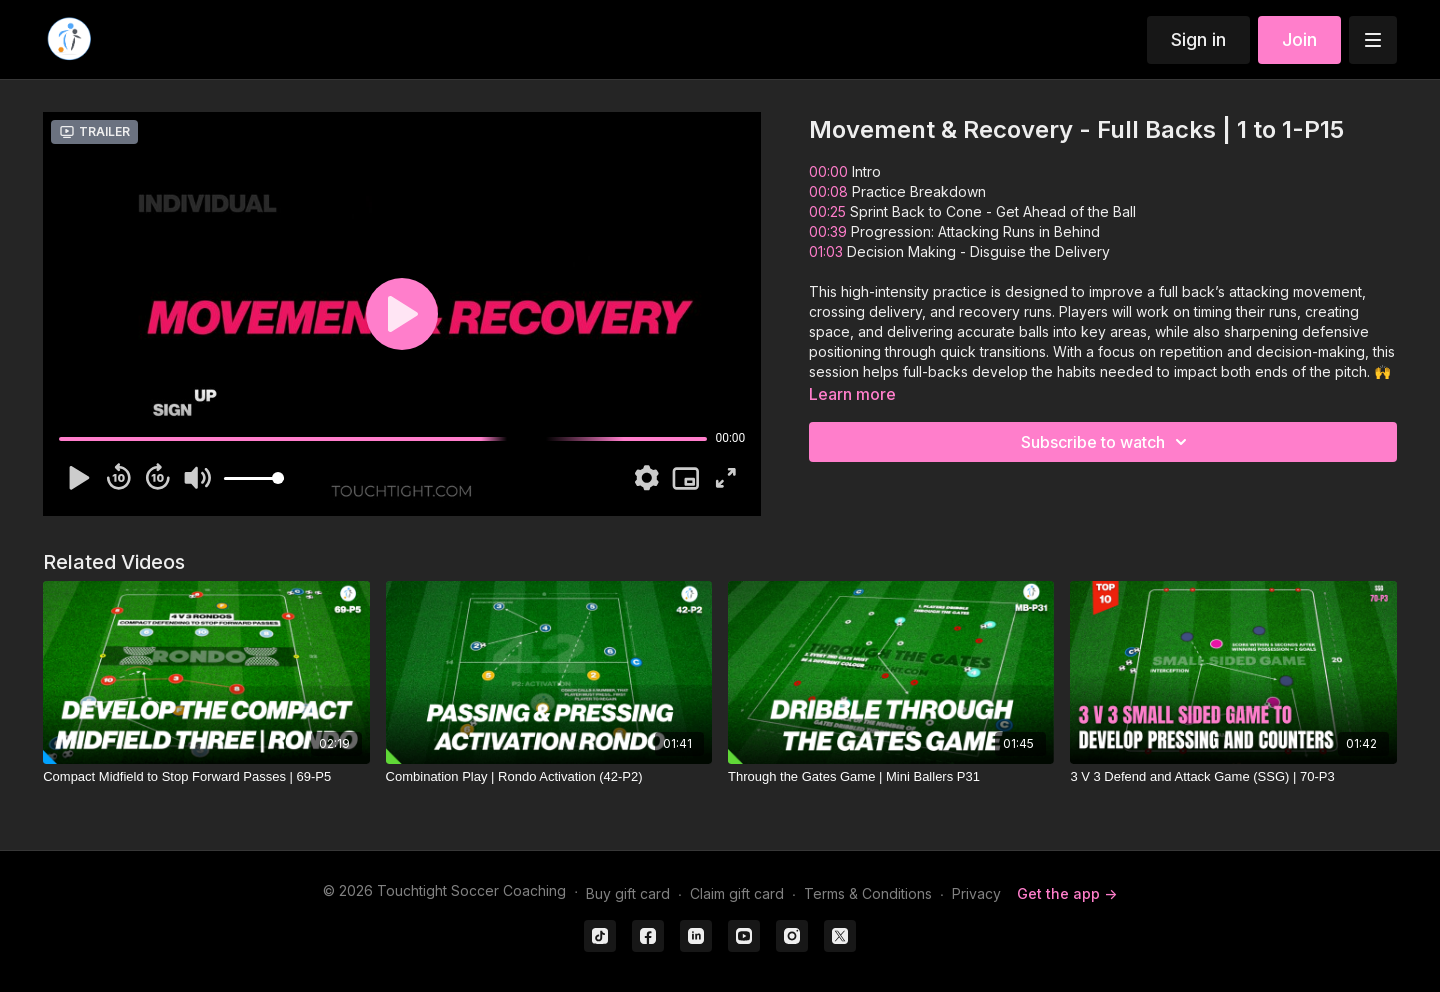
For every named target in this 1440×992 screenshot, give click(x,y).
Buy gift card (628, 893)
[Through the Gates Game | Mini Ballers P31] (891, 777)
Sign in (1198, 39)
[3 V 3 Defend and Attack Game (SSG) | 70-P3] (1233, 777)
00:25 (827, 211)
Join (1299, 39)
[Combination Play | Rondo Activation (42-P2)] (549, 777)
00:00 (828, 171)
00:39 (828, 231)
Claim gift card (737, 893)
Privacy (976, 893)
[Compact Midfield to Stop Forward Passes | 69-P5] (206, 777)
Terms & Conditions (868, 893)
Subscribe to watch (1107, 442)
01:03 (826, 251)
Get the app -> (1067, 893)
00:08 (828, 191)
